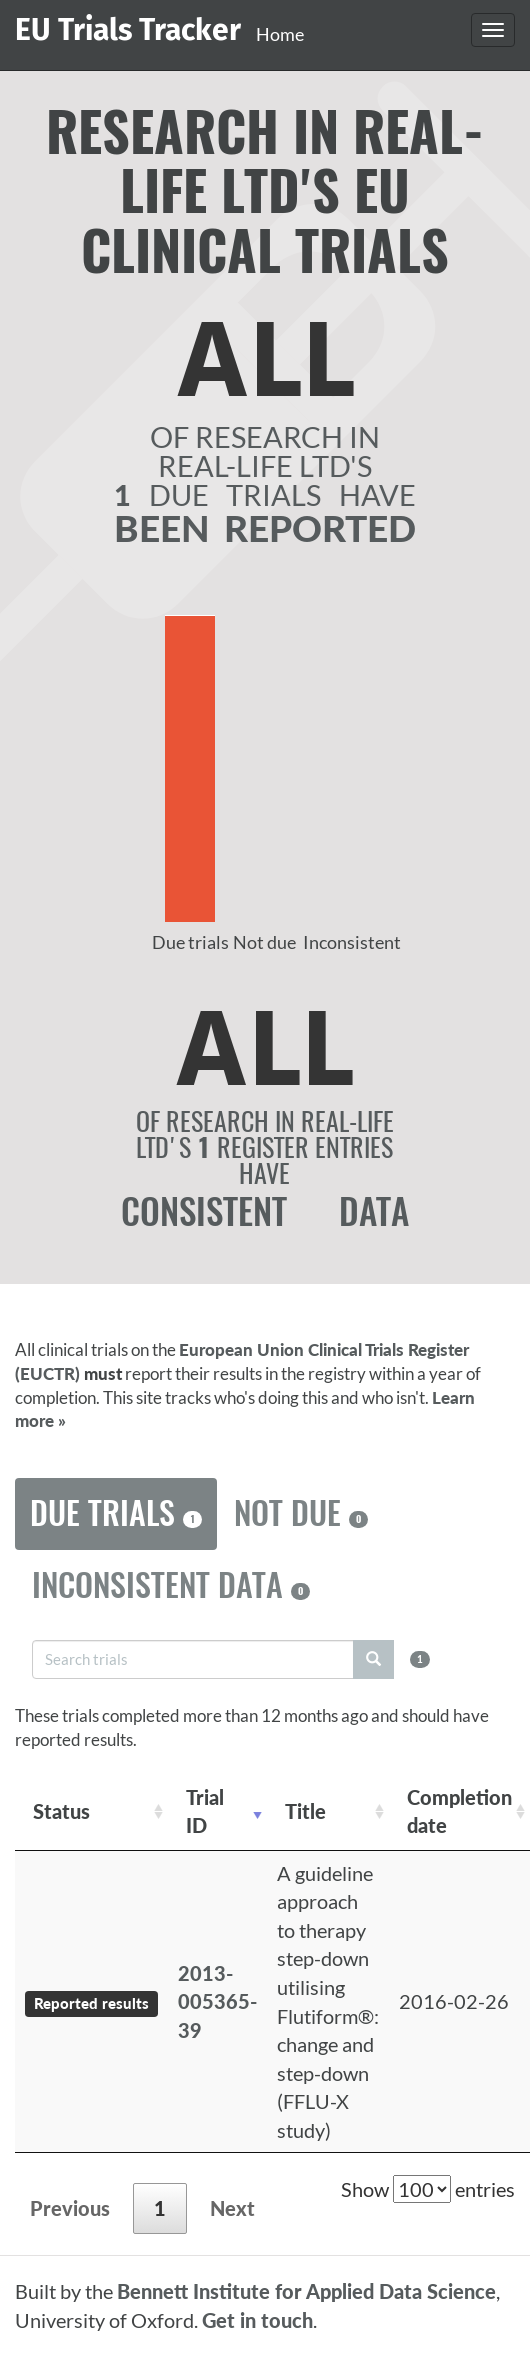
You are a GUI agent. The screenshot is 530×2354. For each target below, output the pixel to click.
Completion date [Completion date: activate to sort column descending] (459, 1811)
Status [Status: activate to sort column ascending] (61, 1811)
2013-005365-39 (217, 2001)
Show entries (428, 2189)
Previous (70, 2208)
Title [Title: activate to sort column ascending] (305, 1811)
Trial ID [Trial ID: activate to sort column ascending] (205, 1811)
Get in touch (257, 2320)
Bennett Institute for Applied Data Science (306, 2291)
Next (232, 2208)
